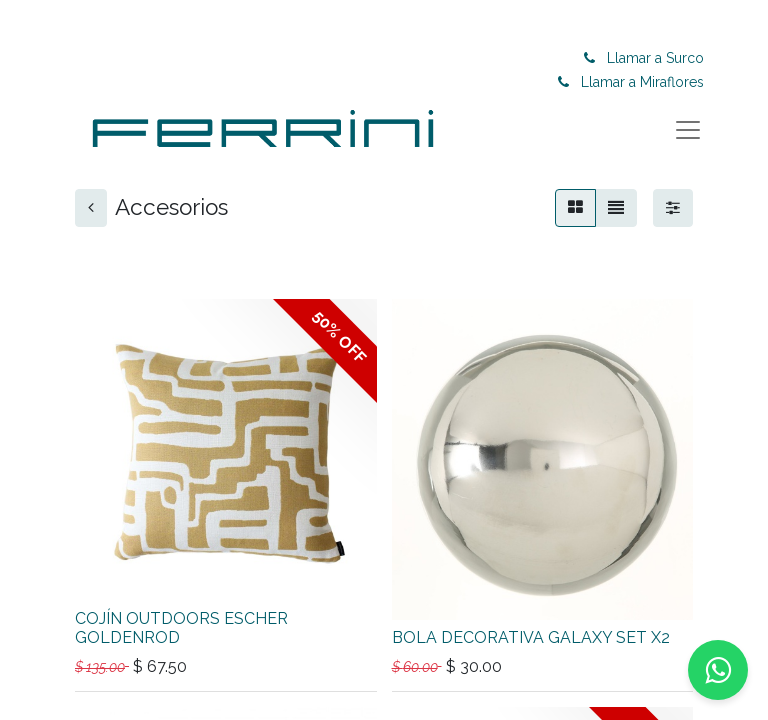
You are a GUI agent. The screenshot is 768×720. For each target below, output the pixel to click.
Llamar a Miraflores (646, 82)
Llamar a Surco (659, 58)
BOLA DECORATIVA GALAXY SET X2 (531, 637)
